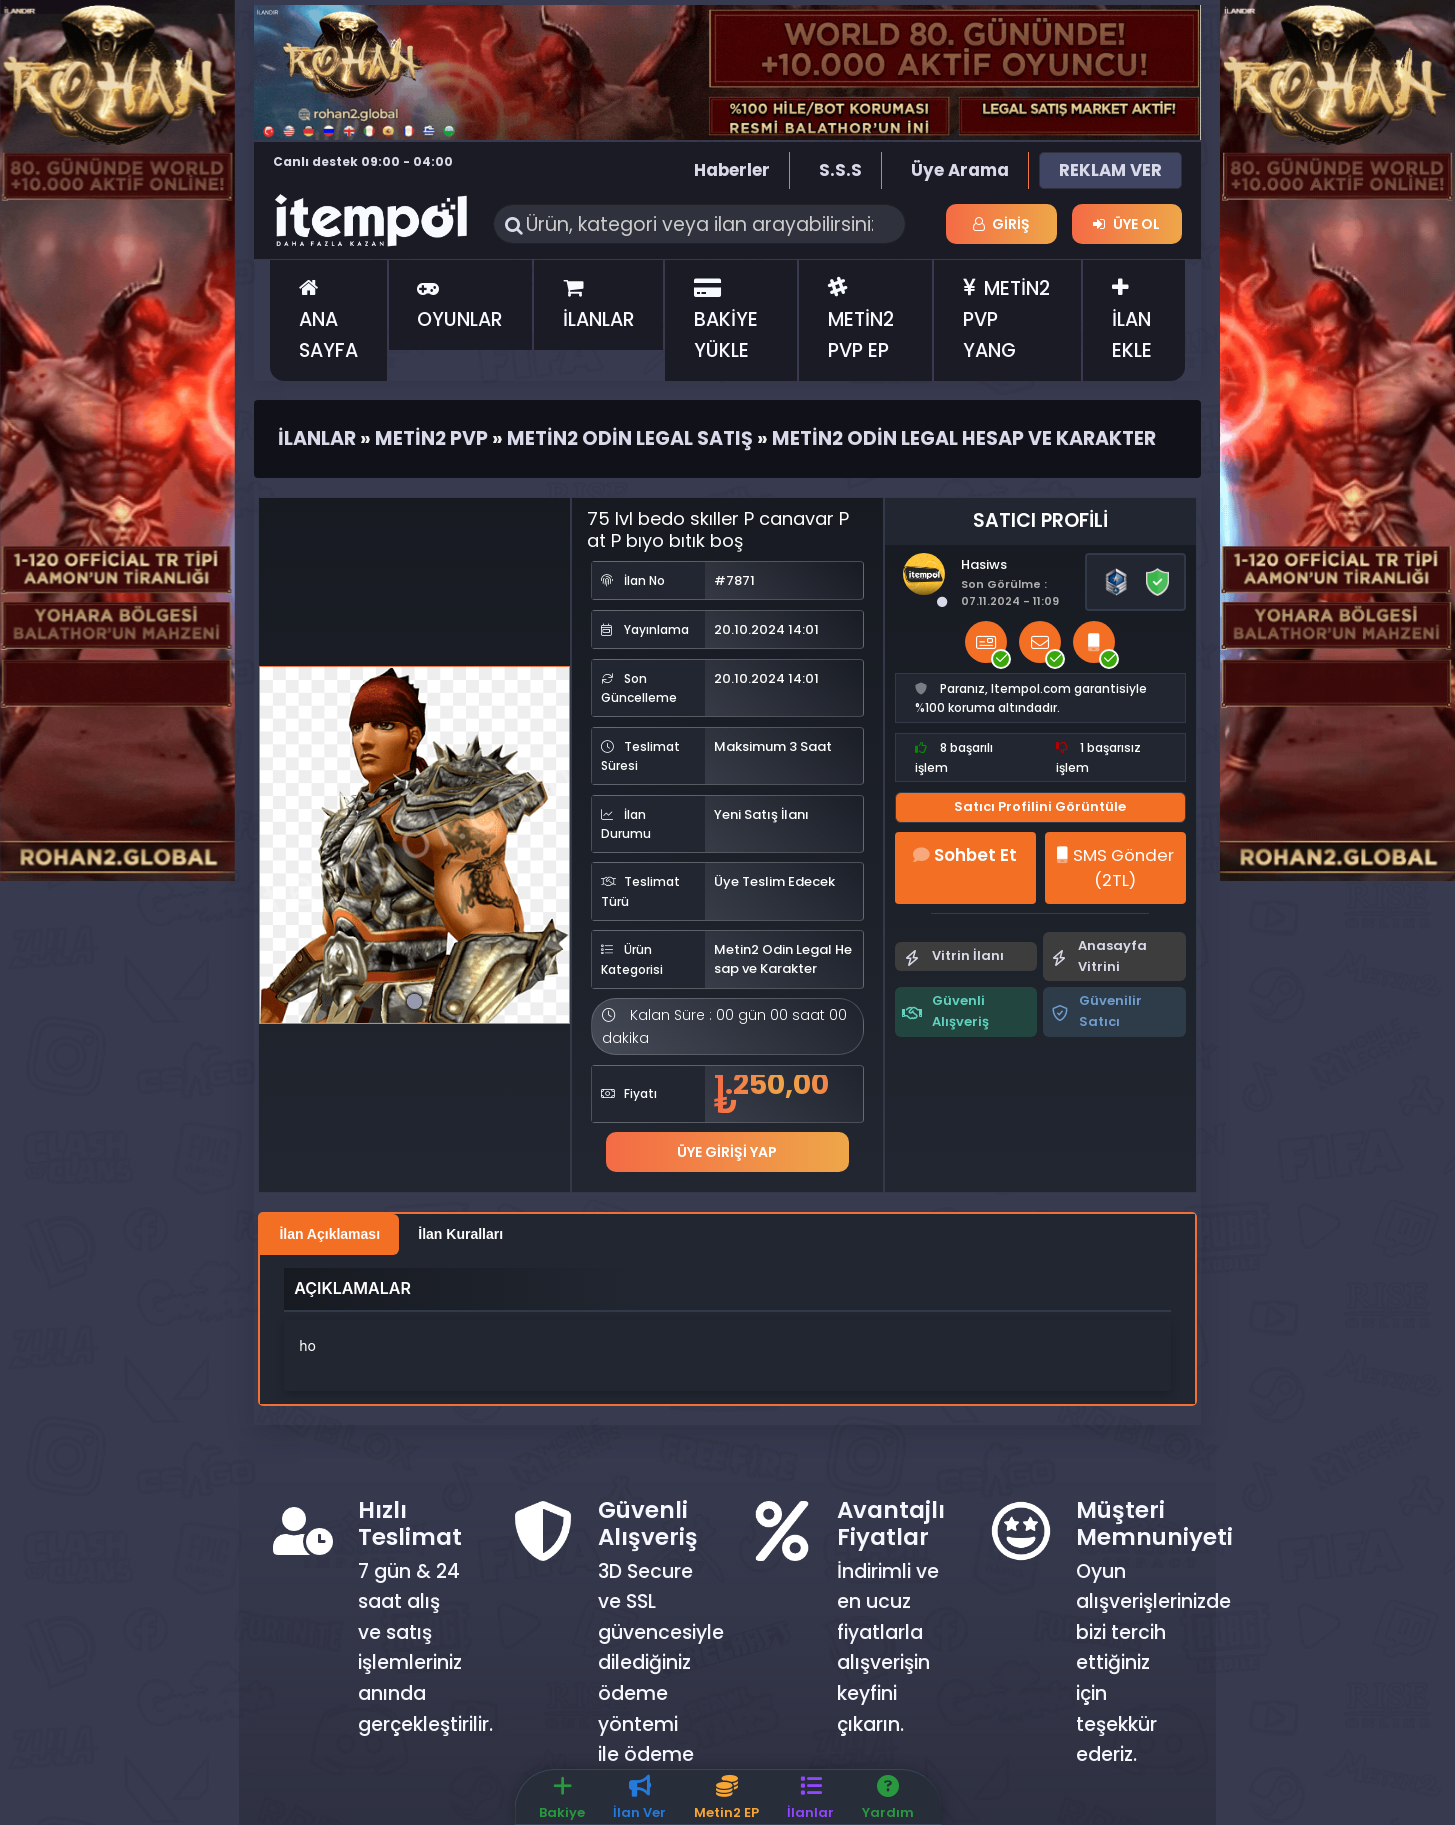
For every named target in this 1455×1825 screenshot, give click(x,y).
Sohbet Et (965, 855)
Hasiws (984, 564)
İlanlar (317, 438)
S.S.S (840, 170)
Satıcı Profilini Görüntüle (1040, 806)
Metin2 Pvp (431, 438)
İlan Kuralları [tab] (460, 1234)
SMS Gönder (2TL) (1115, 867)
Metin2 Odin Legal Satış (630, 438)
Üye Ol (1126, 224)
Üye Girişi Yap (727, 1152)
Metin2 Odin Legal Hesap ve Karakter (964, 438)
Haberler (732, 170)
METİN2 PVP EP (861, 320)
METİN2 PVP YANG (1007, 319)
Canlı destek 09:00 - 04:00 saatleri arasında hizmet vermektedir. (363, 171)
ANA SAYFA (328, 320)
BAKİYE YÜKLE (726, 320)
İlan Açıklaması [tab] (329, 1234)
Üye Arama (960, 170)
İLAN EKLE (1132, 320)
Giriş (1002, 224)
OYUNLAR (460, 305)
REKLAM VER (1110, 170)
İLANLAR (599, 305)
